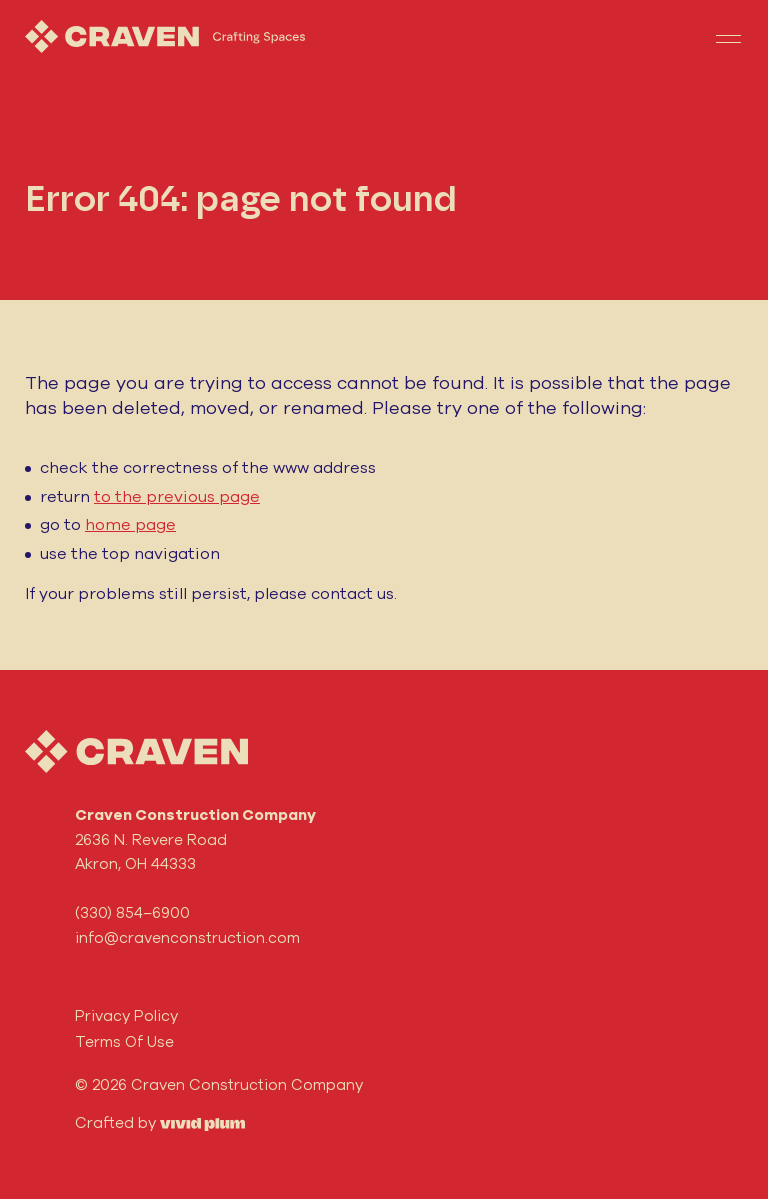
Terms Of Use (124, 1041)
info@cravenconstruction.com (187, 937)
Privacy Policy (126, 1015)
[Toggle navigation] (728, 37)
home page (130, 524)
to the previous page (177, 496)
